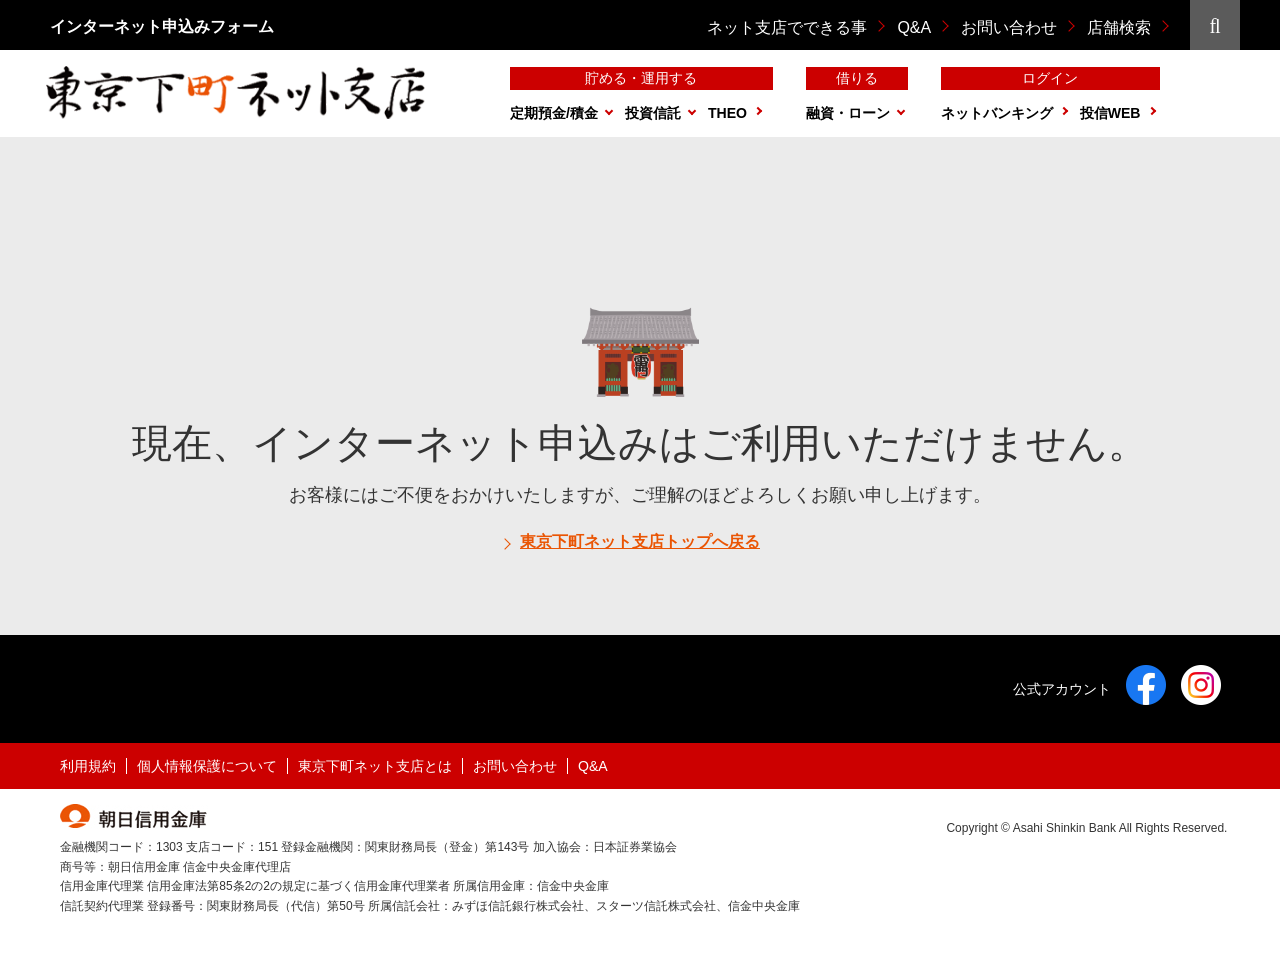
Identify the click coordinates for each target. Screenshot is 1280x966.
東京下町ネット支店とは (375, 766)
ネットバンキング (997, 113)
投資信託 (653, 113)
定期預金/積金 (554, 113)
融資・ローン (848, 113)
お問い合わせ (1009, 27)
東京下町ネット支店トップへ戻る (640, 541)
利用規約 (88, 766)
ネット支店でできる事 (787, 27)
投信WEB (1110, 113)
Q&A (914, 27)
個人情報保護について (207, 766)
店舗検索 (1119, 27)
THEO (727, 113)
